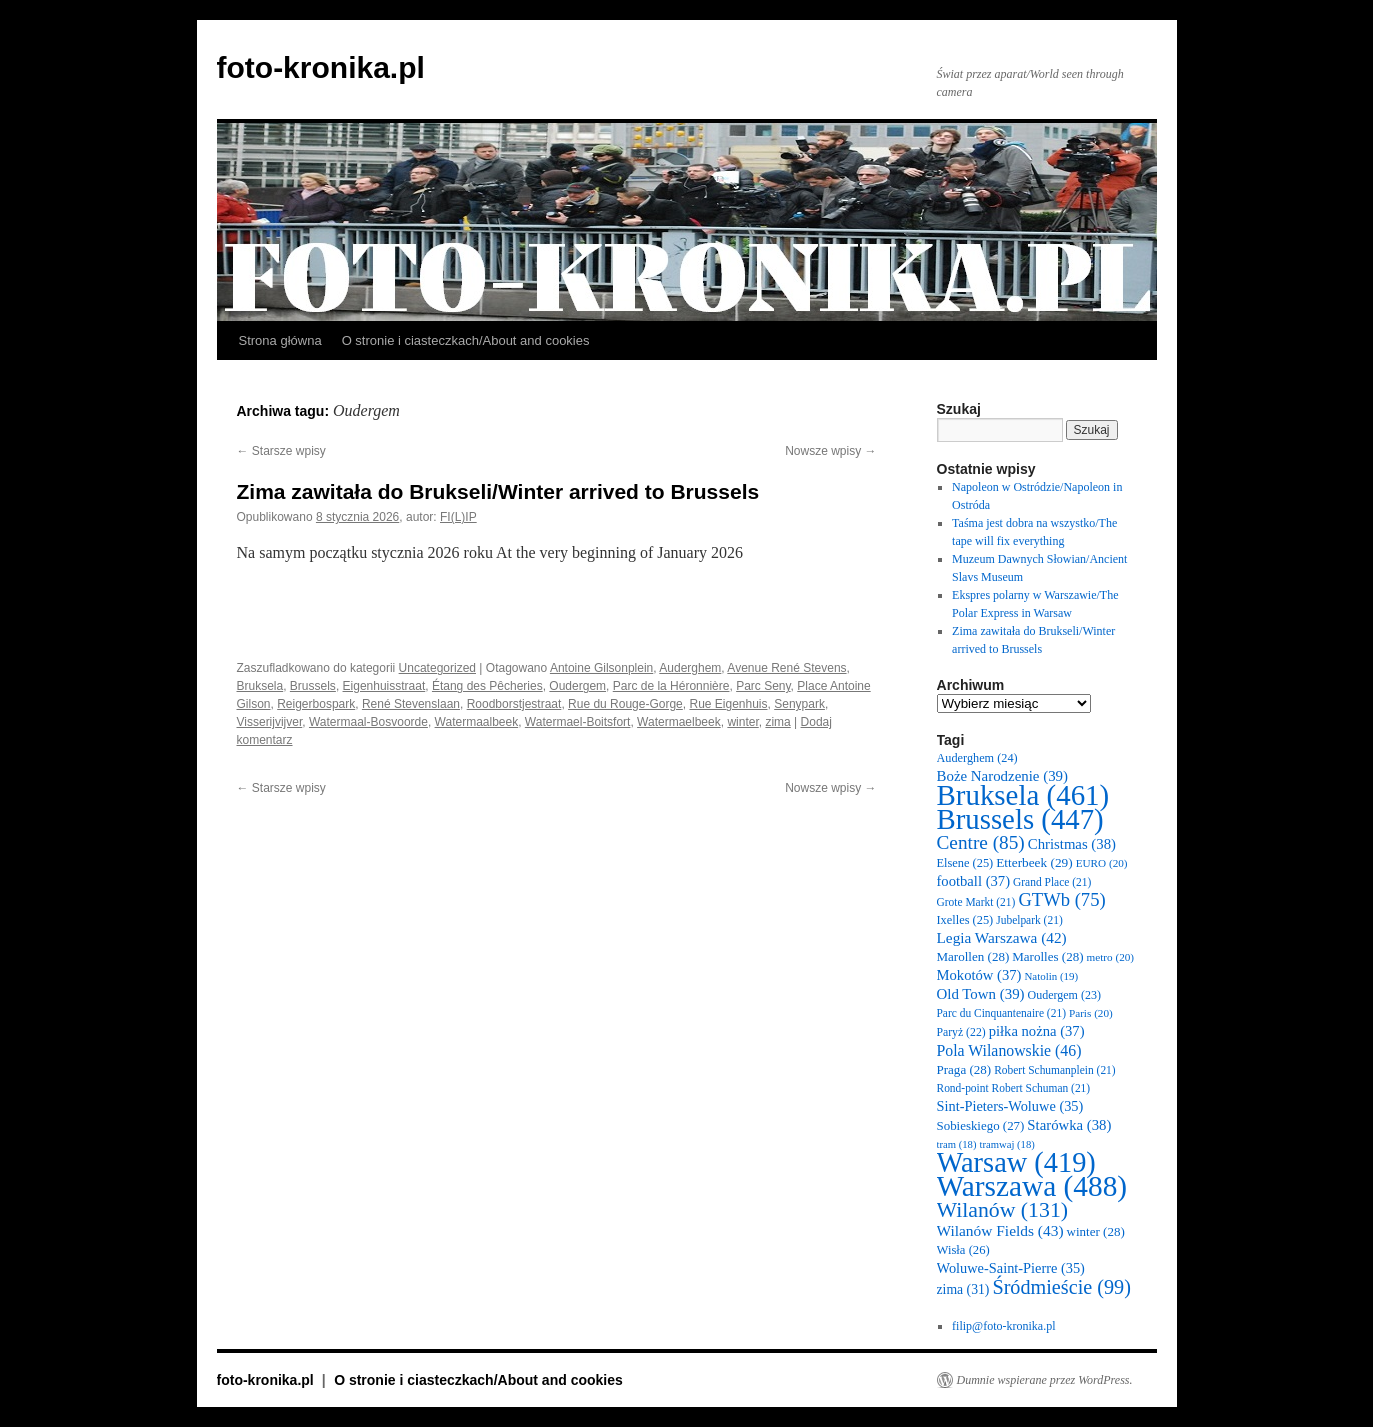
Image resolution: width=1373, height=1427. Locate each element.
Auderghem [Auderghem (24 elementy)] (977, 758)
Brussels (313, 686)
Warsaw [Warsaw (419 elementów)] (1016, 1162)
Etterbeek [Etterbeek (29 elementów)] (1034, 862)
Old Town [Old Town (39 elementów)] (981, 994)
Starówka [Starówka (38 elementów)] (1069, 1125)
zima (777, 722)
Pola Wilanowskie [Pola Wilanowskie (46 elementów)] (1009, 1050)
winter (742, 722)
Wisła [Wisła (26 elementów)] (963, 1250)
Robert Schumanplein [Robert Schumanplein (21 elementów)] (1055, 1070)
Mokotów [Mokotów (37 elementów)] (979, 975)
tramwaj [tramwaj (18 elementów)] (1006, 1144)
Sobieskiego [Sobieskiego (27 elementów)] (981, 1125)
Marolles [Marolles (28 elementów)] (1047, 956)
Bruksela (260, 686)
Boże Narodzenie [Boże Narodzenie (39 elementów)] (1002, 776)
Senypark (799, 704)
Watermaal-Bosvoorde (368, 722)
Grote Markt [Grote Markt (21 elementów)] (976, 902)
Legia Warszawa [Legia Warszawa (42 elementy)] (1002, 937)
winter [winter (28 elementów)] (1096, 1231)
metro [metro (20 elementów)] (1111, 957)
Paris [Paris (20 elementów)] (1091, 1013)
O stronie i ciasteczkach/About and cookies (466, 340)
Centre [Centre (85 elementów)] (981, 842)
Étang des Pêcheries (487, 686)
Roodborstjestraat (514, 704)
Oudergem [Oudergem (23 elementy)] (1064, 995)
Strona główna (280, 340)
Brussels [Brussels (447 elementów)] (1020, 819)
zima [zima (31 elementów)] (963, 1289)
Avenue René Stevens (786, 668)
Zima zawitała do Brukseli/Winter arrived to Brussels (498, 491)
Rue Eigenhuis (728, 704)
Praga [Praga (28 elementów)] (964, 1069)
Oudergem (577, 686)
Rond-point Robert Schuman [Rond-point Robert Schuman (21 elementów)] (1014, 1088)
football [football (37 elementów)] (974, 881)
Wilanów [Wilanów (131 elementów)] (1003, 1210)
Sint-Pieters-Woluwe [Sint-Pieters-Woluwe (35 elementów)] (1010, 1106)
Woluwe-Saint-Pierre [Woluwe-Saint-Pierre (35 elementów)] (1011, 1268)
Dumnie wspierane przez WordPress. (1045, 1380)
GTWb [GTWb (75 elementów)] (1061, 899)
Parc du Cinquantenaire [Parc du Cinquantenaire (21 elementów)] (1001, 1013)
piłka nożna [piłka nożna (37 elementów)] (1037, 1031)
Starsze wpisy (281, 451)
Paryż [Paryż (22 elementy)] (961, 1032)
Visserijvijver (270, 722)
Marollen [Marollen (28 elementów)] (973, 956)
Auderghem (690, 668)
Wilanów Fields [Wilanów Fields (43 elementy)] (1000, 1230)
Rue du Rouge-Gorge (625, 704)
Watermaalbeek (477, 722)
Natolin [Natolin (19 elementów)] (1051, 976)
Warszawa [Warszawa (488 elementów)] (1032, 1186)
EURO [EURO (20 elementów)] (1102, 863)
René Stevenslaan (411, 704)
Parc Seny (763, 686)
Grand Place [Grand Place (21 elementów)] (1052, 882)
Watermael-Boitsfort (578, 722)
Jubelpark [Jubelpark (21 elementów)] (1029, 920)
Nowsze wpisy (830, 451)
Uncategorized (437, 668)
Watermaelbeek (679, 722)
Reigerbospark (316, 704)
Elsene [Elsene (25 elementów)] (965, 863)
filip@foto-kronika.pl (1003, 1326)
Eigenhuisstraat (384, 686)
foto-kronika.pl (321, 67)
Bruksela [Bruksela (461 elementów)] (1023, 795)
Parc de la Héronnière (671, 686)
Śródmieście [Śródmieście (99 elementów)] (1061, 1287)
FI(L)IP (458, 517)
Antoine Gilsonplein (601, 668)
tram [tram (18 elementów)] (957, 1144)
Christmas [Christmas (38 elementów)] (1072, 844)
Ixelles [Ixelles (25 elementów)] (965, 920)
